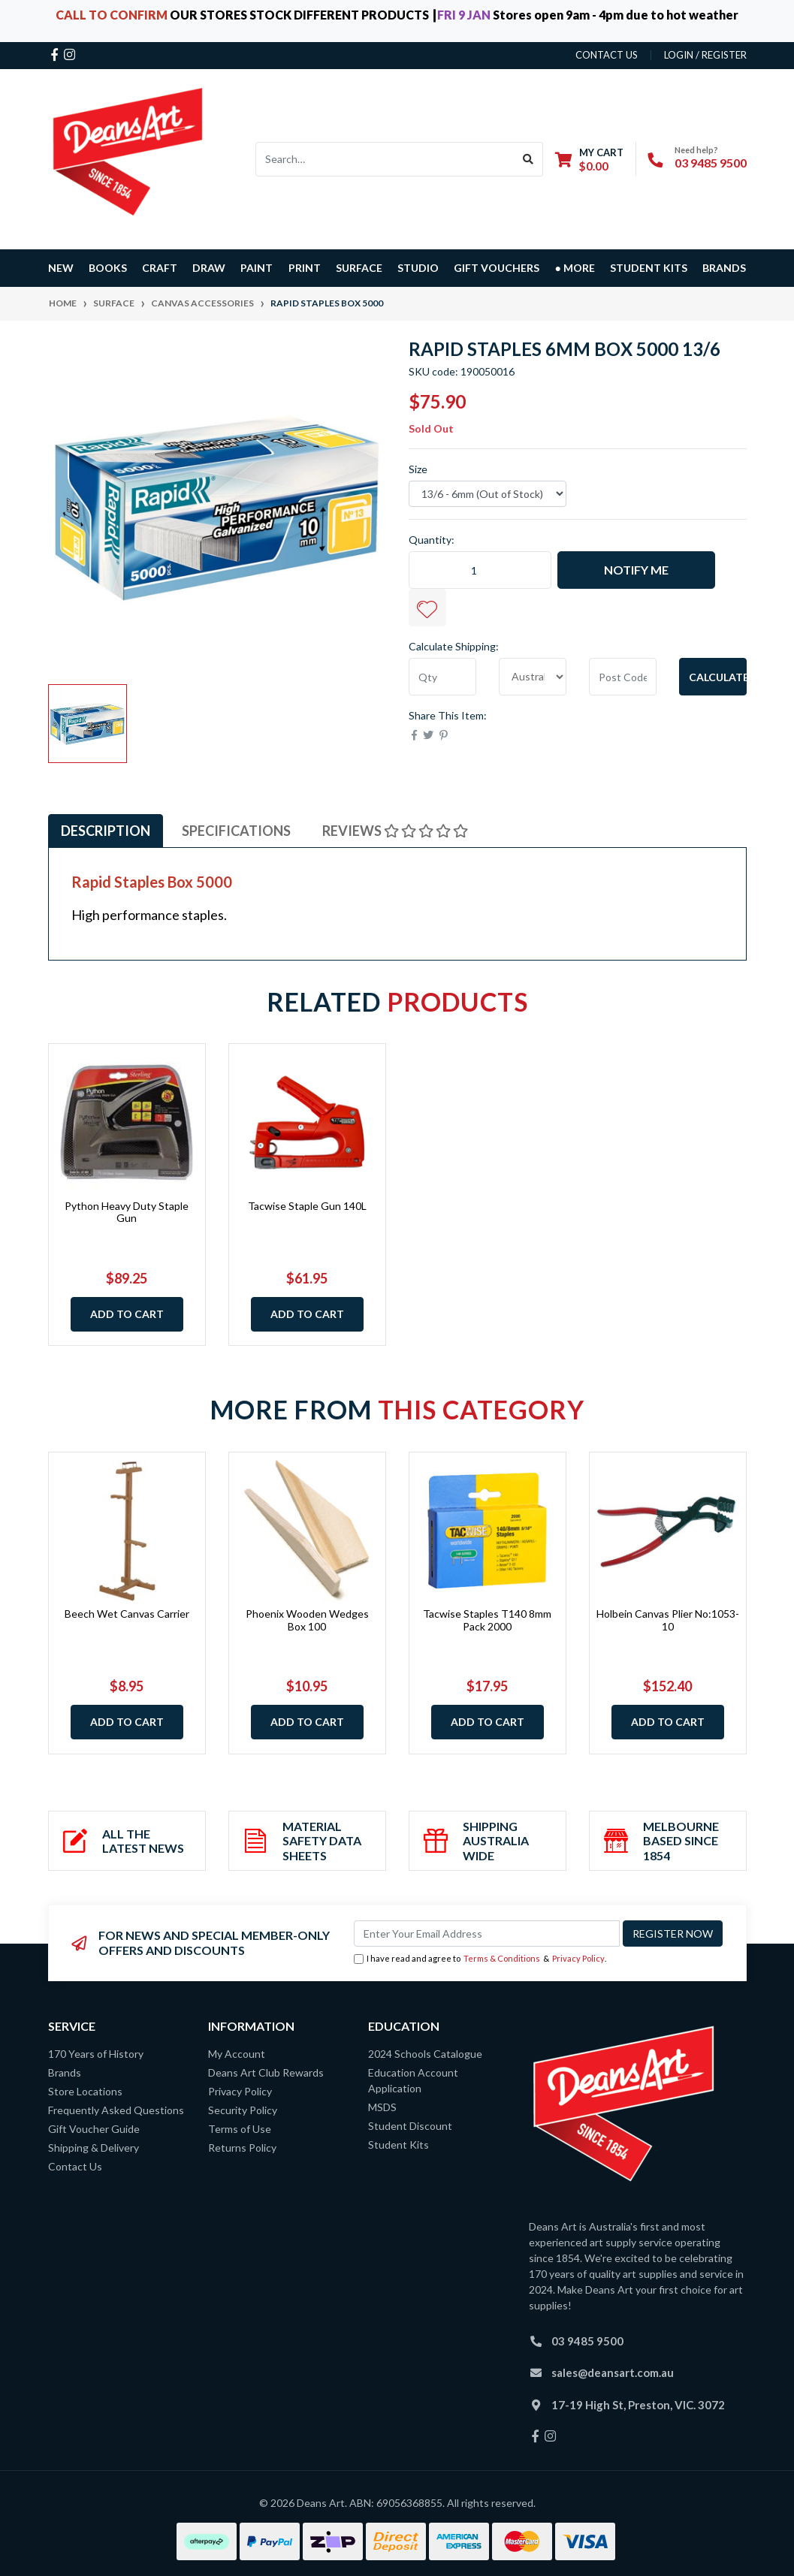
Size (418, 469)
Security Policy (242, 2110)
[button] (427, 607)
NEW (61, 267)
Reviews (395, 830)
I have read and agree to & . (480, 1959)
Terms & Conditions (501, 1958)
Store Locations (85, 2091)
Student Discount (410, 2125)
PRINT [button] (304, 267)
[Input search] (385, 159)
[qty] (442, 676)
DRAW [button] (208, 267)
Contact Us (75, 2166)
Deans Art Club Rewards (266, 2072)
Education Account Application (413, 2080)
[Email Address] (487, 1933)
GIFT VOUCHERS (496, 267)
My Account (236, 2053)
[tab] (105, 831)
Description (105, 830)
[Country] (532, 676)
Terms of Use (239, 2128)
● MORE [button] (574, 267)
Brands (64, 2072)
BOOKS (108, 267)
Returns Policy (242, 2147)
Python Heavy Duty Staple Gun (127, 1212)
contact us (606, 55)
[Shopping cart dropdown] (589, 159)
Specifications (236, 830)
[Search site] (528, 159)
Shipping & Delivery (93, 2147)
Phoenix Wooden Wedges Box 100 (307, 1620)
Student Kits (648, 267)
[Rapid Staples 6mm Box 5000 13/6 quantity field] (480, 570)
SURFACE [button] (359, 267)
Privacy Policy (578, 1958)
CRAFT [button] (159, 267)
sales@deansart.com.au (612, 2372)
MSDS (382, 2107)
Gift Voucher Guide (94, 2128)
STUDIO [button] (418, 267)
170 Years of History (95, 2053)
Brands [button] (724, 267)
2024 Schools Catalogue (425, 2053)
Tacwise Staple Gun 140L (307, 1205)
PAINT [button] (256, 267)
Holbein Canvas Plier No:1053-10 (667, 1620)
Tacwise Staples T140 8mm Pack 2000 (487, 1620)
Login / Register (705, 55)
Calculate (718, 677)
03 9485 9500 (711, 162)
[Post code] (623, 676)
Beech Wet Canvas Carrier (127, 1613)
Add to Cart (127, 1314)
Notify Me (636, 570)
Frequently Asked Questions (116, 2110)
